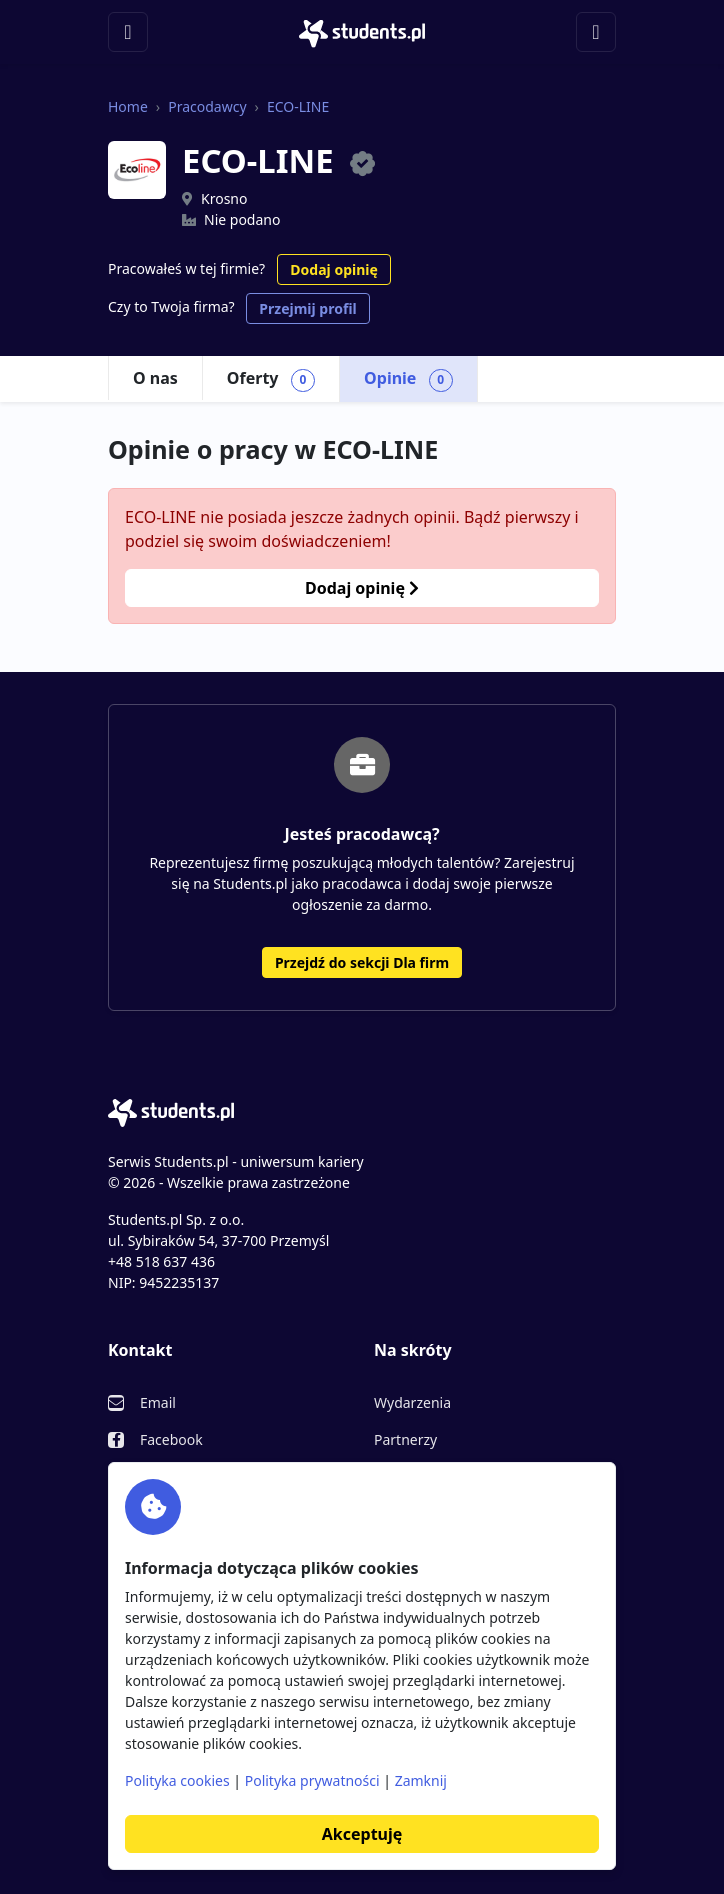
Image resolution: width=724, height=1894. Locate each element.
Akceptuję (362, 1834)
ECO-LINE (298, 106)
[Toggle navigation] (128, 32)
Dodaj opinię (333, 269)
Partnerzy (405, 1439)
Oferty (271, 379)
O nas (155, 378)
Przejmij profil (307, 308)
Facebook (171, 1439)
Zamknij (421, 1780)
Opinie (408, 379)
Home (128, 106)
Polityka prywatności (312, 1780)
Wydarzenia (412, 1402)
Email (158, 1402)
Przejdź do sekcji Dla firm (362, 962)
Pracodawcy (207, 106)
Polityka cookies (177, 1780)
